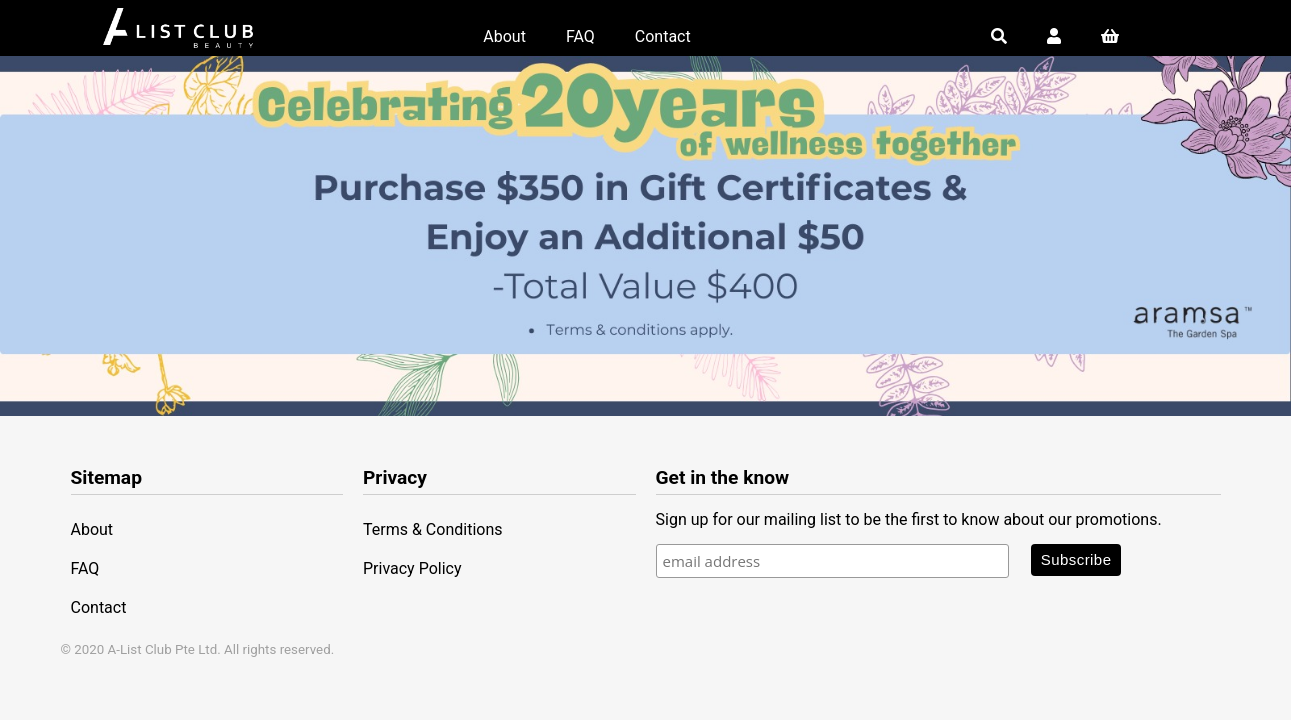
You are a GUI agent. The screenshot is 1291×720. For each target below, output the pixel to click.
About (504, 36)
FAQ (580, 36)
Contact (663, 36)
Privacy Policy (412, 568)
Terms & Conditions (433, 529)
